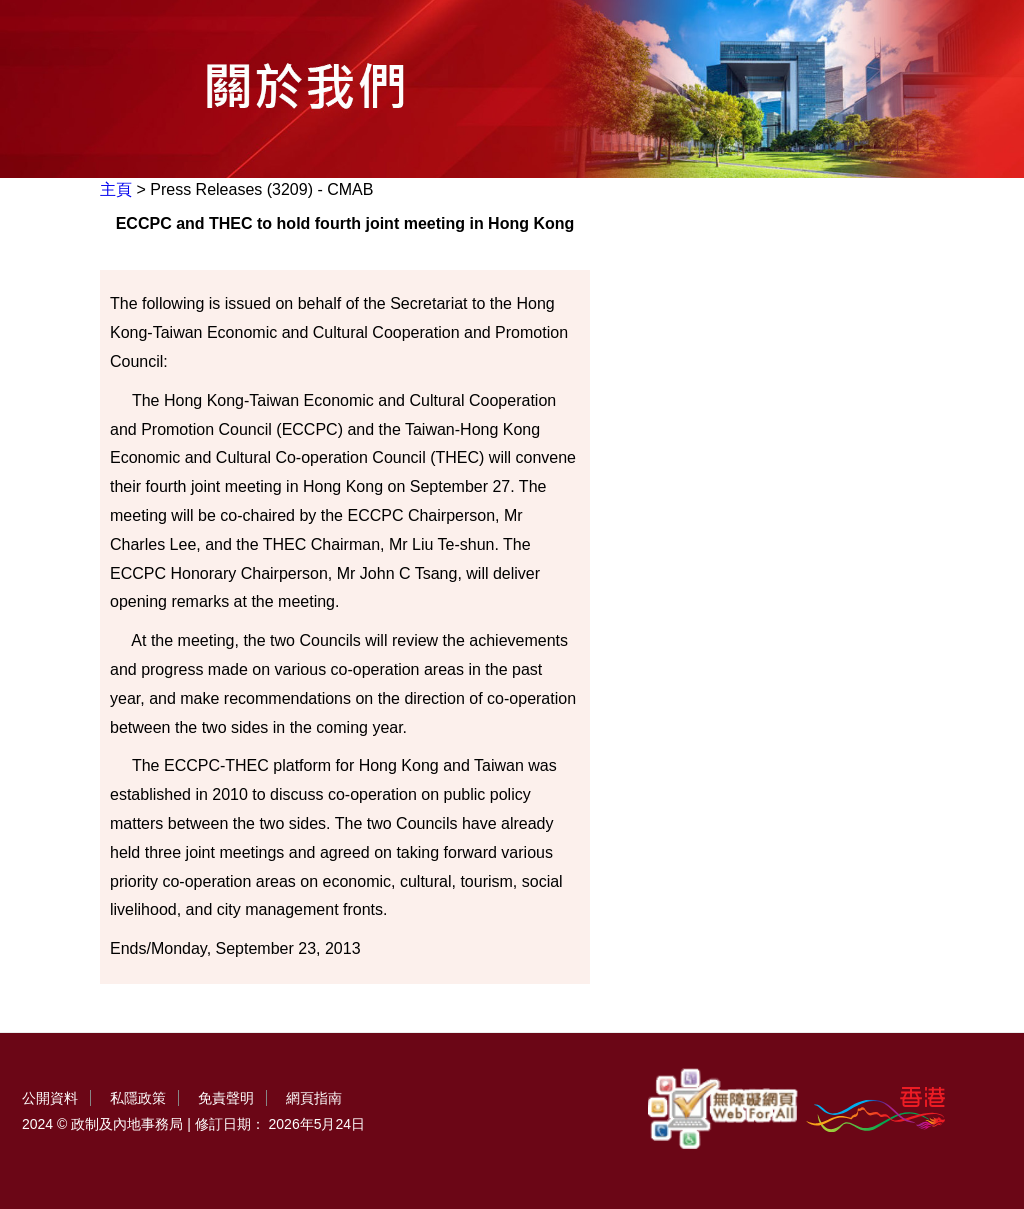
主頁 (116, 189)
